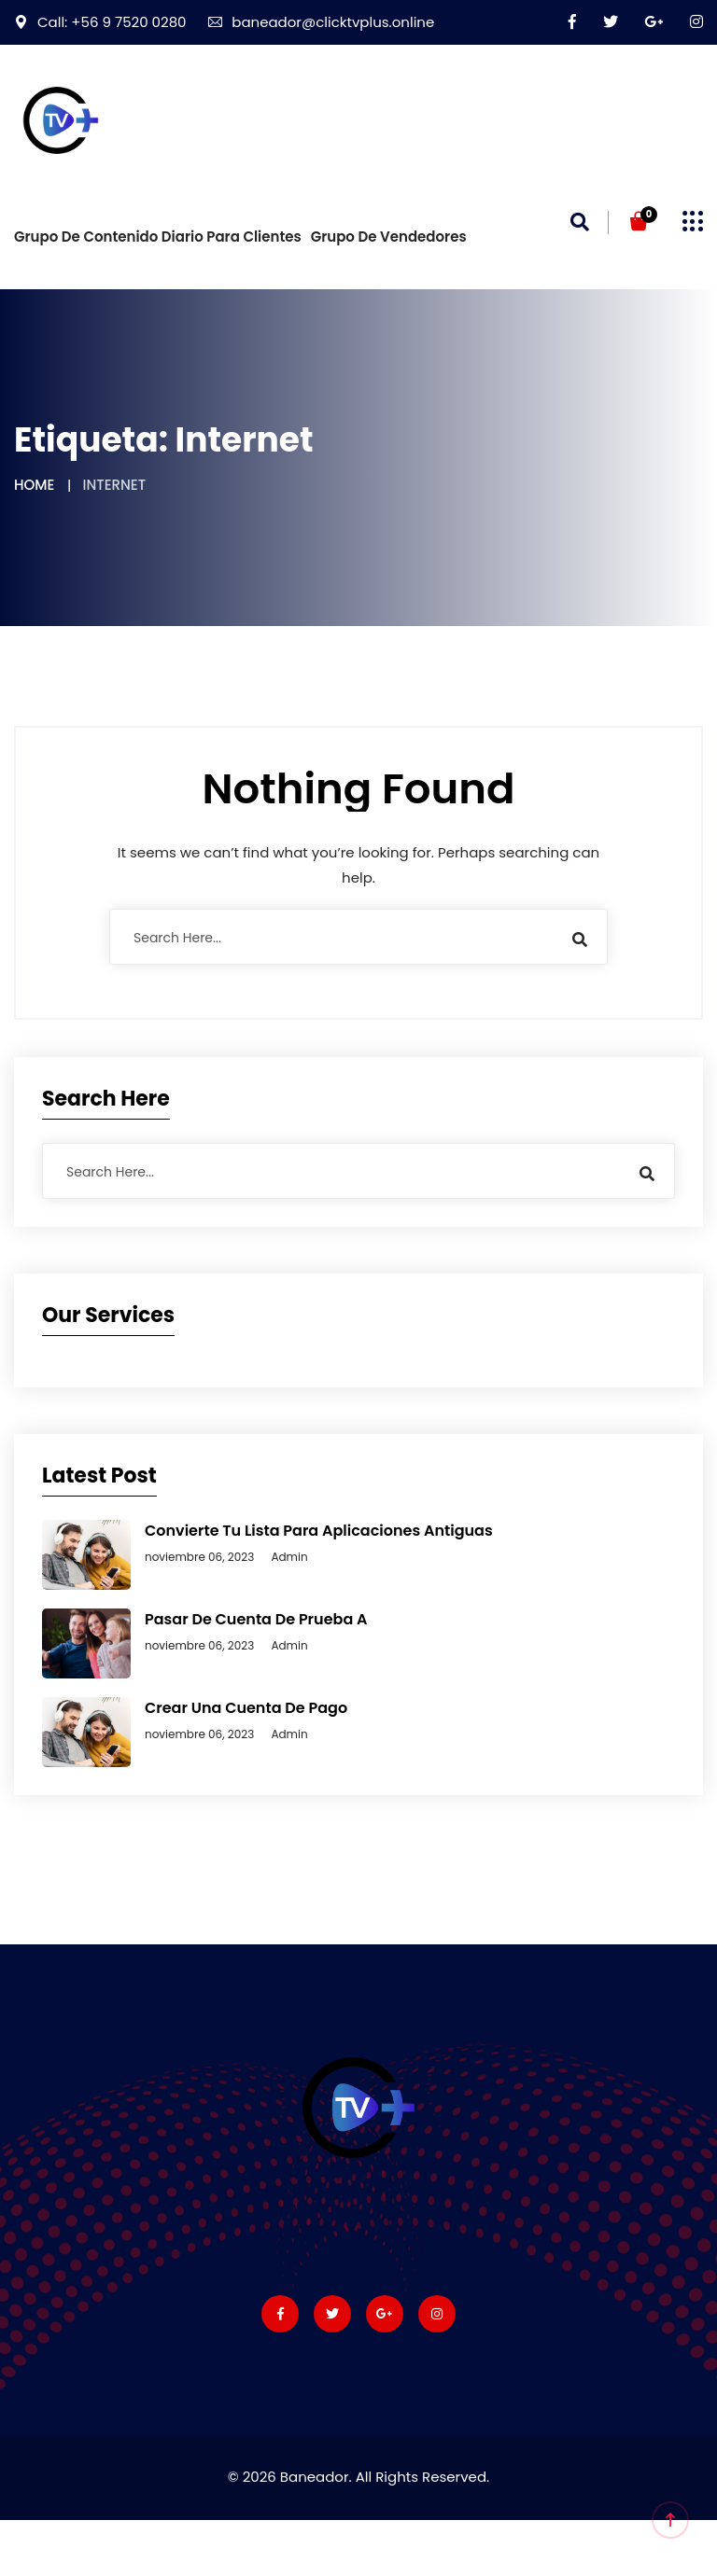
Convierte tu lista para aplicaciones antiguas (319, 1530)
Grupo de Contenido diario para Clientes (158, 236)
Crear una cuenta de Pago (246, 1708)
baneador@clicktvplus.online (321, 22)
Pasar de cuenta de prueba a (256, 1619)
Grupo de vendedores (389, 236)
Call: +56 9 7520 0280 (100, 22)
